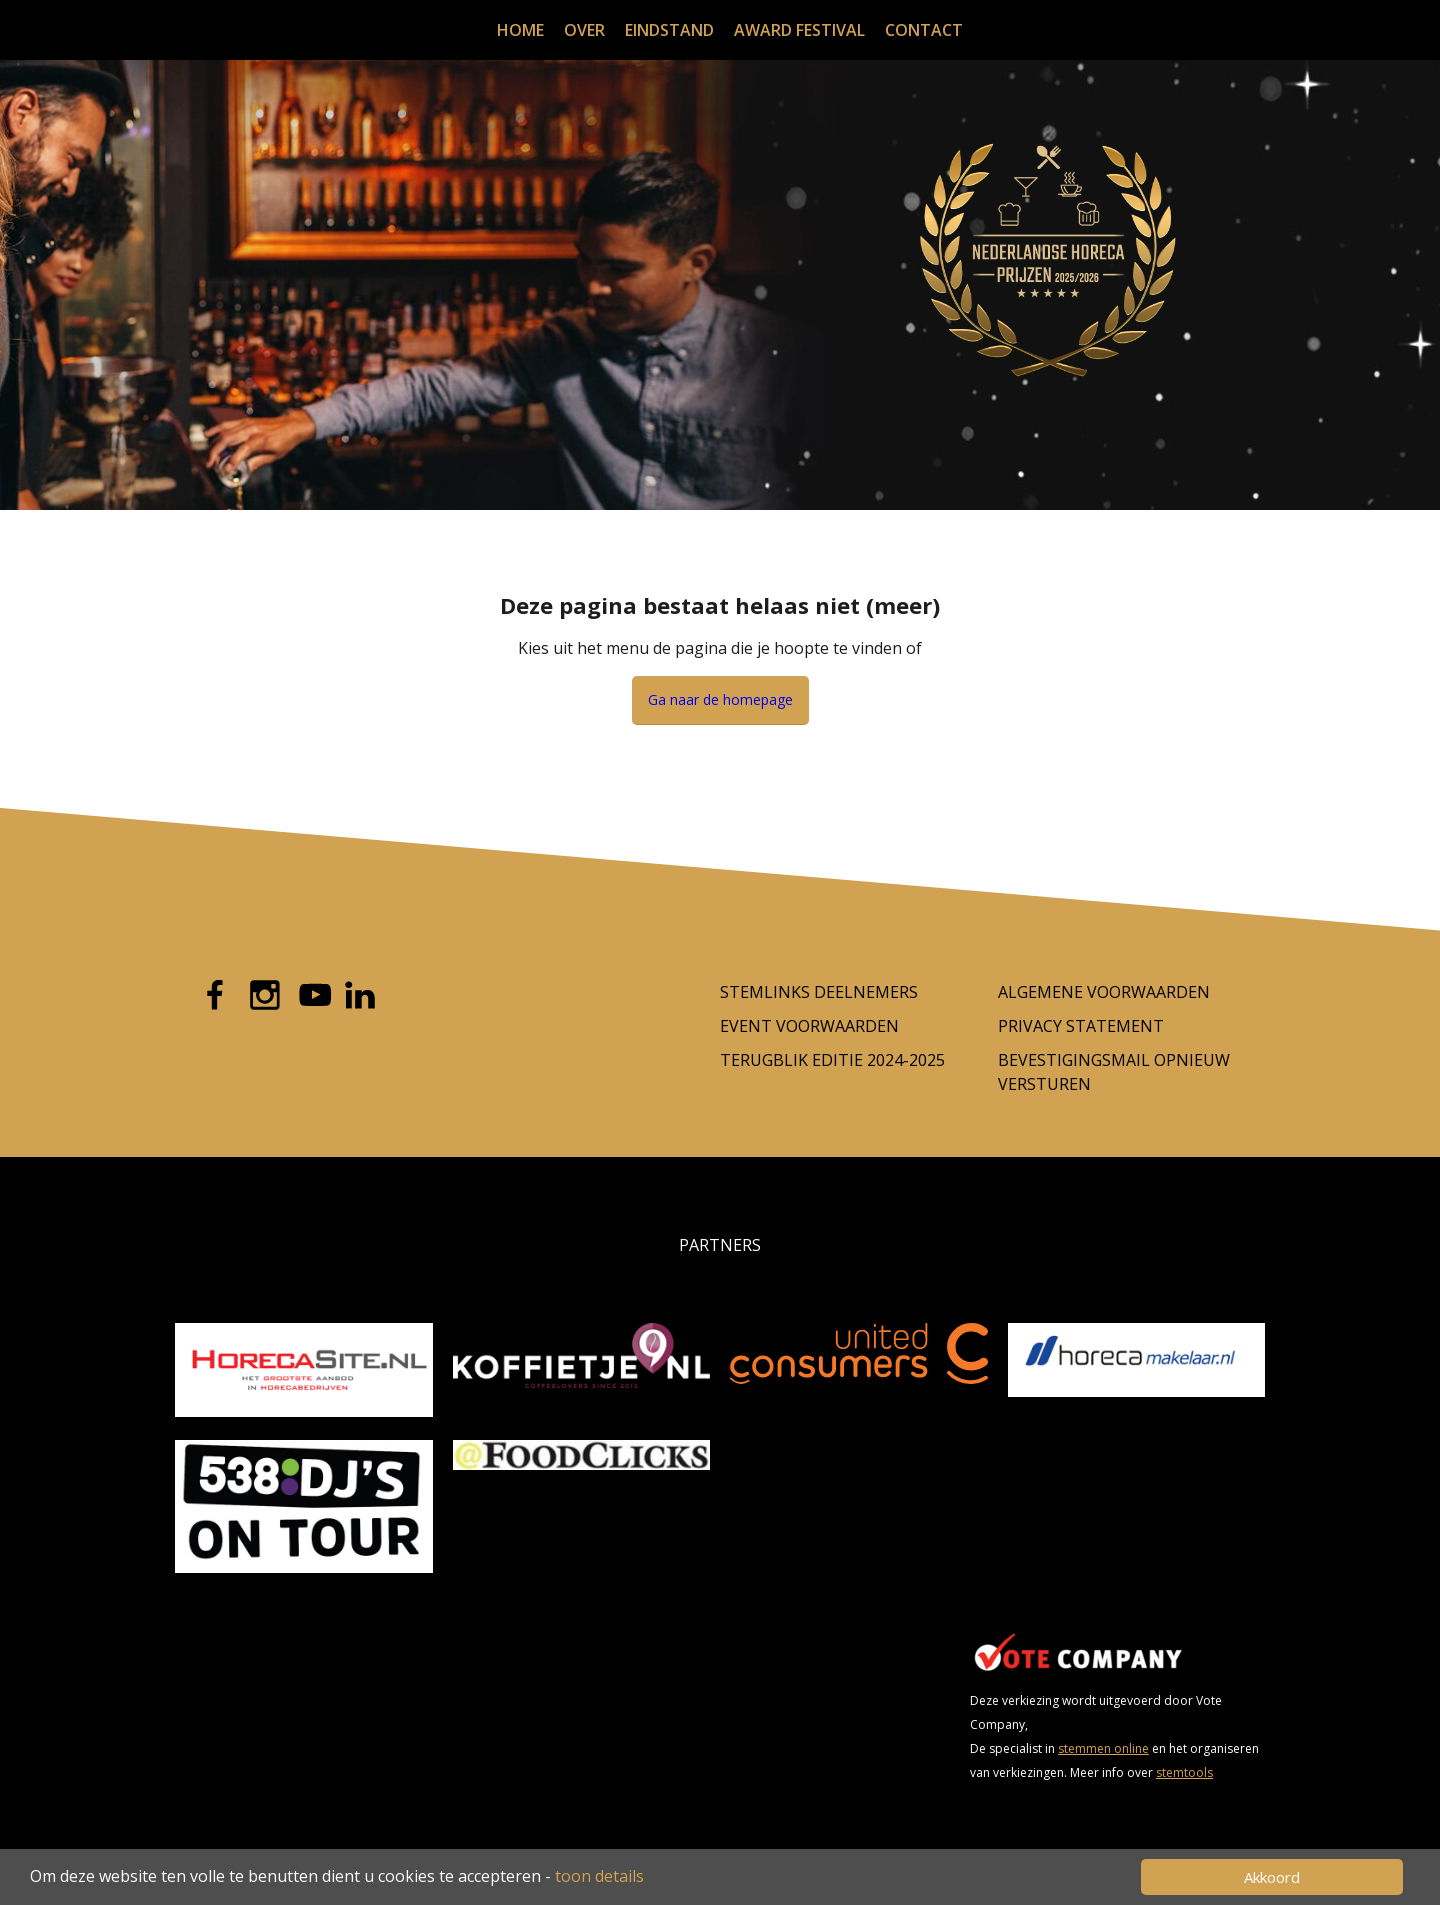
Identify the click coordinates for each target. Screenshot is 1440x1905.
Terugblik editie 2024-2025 (832, 1060)
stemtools (1184, 1772)
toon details (599, 1876)
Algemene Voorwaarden (1104, 992)
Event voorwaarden (809, 1026)
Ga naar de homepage (720, 699)
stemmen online (1103, 1748)
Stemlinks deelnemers (819, 992)
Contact (924, 30)
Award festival (799, 30)
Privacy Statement (1081, 1026)
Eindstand (669, 30)
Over (584, 30)
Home (520, 30)
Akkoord (1272, 1877)
